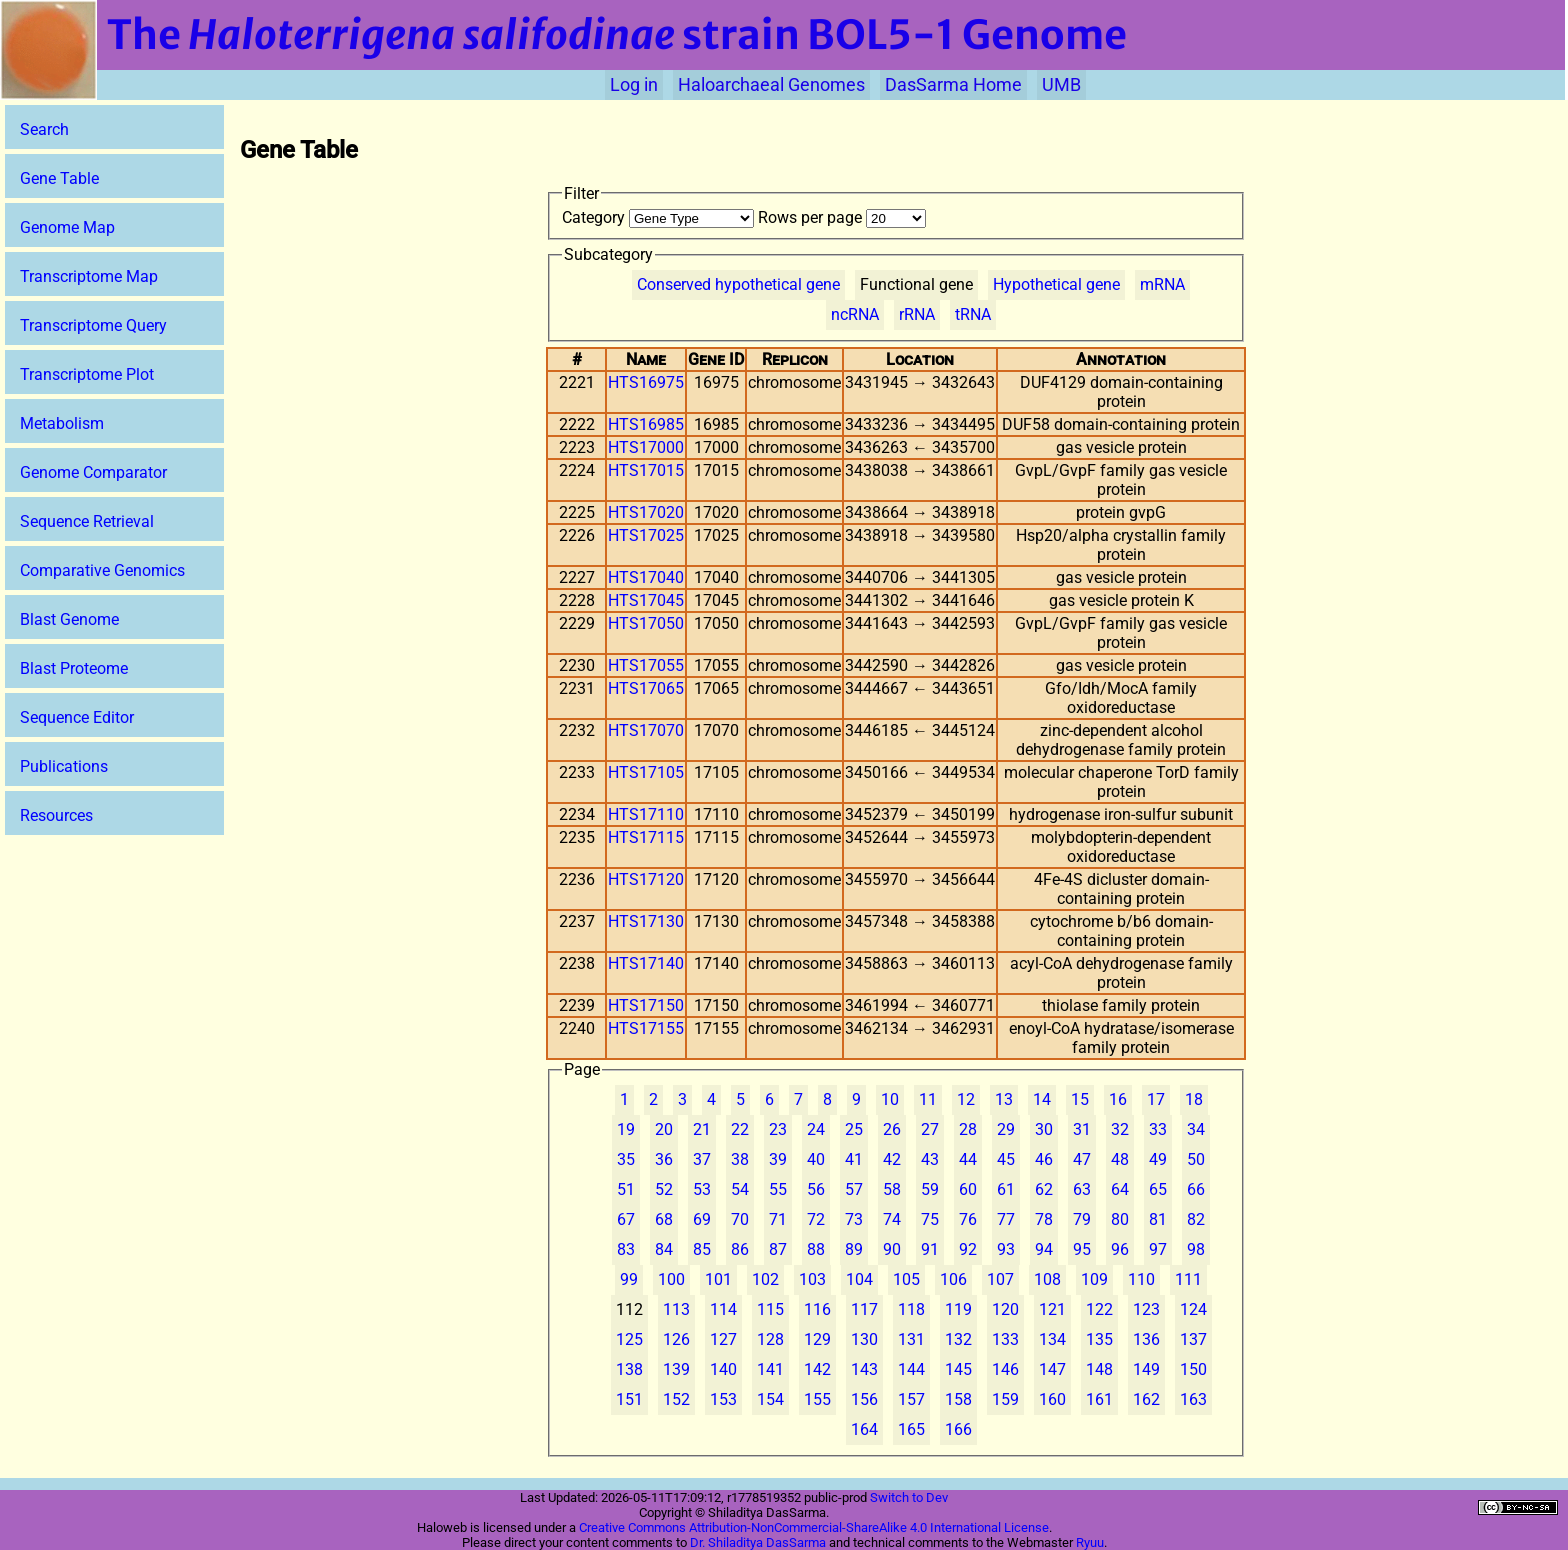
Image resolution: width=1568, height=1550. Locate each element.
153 (723, 1399)
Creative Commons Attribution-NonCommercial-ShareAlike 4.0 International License (814, 1527)
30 (1044, 1129)
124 (1193, 1309)
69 (702, 1219)
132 (958, 1339)
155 (817, 1399)
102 (765, 1279)
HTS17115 (646, 837)
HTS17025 (646, 535)
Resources (56, 815)
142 (817, 1369)
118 (911, 1309)
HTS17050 (646, 623)
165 (911, 1429)
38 (740, 1159)
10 (890, 1099)
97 (1158, 1249)
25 (854, 1129)
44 (968, 1159)
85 (702, 1249)
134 (1052, 1339)
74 (892, 1219)
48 (1120, 1159)
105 (906, 1279)
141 (770, 1369)
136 (1146, 1339)
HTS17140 (646, 963)
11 (928, 1099)
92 (968, 1249)
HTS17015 (646, 470)
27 (930, 1129)
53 (702, 1189)
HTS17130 (646, 921)
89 (854, 1249)
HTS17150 (646, 1005)
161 (1099, 1399)
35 (626, 1159)
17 (1156, 1099)
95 (1082, 1249)
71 (778, 1219)
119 (958, 1309)
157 (911, 1399)
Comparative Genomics (102, 570)
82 (1196, 1219)
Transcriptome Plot (87, 374)
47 (1082, 1159)
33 (1158, 1129)
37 (702, 1159)
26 (892, 1129)
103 (812, 1279)
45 (1006, 1159)
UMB (1061, 85)
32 (1120, 1129)
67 (626, 1219)
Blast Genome (69, 619)
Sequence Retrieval (87, 521)
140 (723, 1369)
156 (864, 1399)
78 (1044, 1219)
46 (1044, 1159)
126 (676, 1339)
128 (770, 1339)
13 (1004, 1099)
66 (1196, 1189)
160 (1052, 1399)
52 (664, 1189)
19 (626, 1129)
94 (1044, 1249)
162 (1146, 1399)
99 (629, 1279)
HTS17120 (646, 879)
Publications (64, 766)
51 (626, 1189)
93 (1006, 1249)
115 (770, 1309)
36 (664, 1159)
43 (930, 1159)
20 (664, 1129)
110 (1141, 1279)
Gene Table (59, 178)
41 (854, 1159)
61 (1006, 1189)
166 (958, 1429)
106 (953, 1279)
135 (1099, 1339)
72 (816, 1219)
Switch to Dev (909, 1497)
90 (892, 1249)
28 (968, 1129)
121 (1052, 1309)
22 (740, 1129)
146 (1005, 1369)
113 (676, 1309)
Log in (634, 85)
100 (671, 1279)
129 (817, 1339)
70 (740, 1219)
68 (664, 1219)
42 (892, 1159)
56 (816, 1189)
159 (1005, 1399)
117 (864, 1309)
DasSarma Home (953, 85)
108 (1047, 1279)
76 (968, 1219)
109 (1094, 1279)
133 (1005, 1339)
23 (778, 1129)
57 (854, 1189)
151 (629, 1399)
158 (958, 1399)
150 (1193, 1369)
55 (778, 1189)
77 (1006, 1219)
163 (1193, 1399)
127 (723, 1339)
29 (1006, 1129)
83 (626, 1249)
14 (1042, 1099)
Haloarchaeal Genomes (771, 85)
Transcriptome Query (93, 325)
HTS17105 (646, 772)
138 (629, 1369)
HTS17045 (646, 600)
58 (892, 1189)
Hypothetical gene (1056, 284)
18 (1194, 1099)
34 (1196, 1129)
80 (1120, 1219)
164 (864, 1429)
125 (629, 1339)
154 (770, 1399)
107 (1000, 1279)
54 (740, 1189)
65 (1158, 1189)
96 (1120, 1249)
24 (816, 1129)
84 (664, 1249)
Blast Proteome (74, 668)
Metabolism (62, 423)
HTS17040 (646, 577)
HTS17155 (646, 1028)
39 (778, 1159)
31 (1082, 1129)
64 (1120, 1189)
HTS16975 (646, 382)
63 (1082, 1189)
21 (702, 1129)
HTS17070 (646, 730)
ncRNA (855, 314)
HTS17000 (646, 447)
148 (1099, 1369)
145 (958, 1369)
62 (1044, 1189)
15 (1080, 1099)
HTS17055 (646, 665)
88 (816, 1249)
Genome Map (67, 227)
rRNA (917, 314)
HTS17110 (646, 814)
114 (723, 1309)
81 (1158, 1219)
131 (911, 1339)
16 (1118, 1099)
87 (778, 1249)
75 (930, 1219)
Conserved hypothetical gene (738, 284)
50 (1196, 1159)
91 (930, 1249)
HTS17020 (646, 512)
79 (1082, 1219)
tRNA (973, 314)
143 (864, 1369)
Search (44, 129)
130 (864, 1339)
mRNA (1162, 284)
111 (1188, 1279)
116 (817, 1309)
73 (854, 1219)
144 (911, 1369)
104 (859, 1279)
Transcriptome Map (89, 276)
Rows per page (842, 217)
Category (660, 217)
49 (1158, 1159)
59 (930, 1189)
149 (1146, 1369)
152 (676, 1399)
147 (1052, 1369)
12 (966, 1099)
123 (1146, 1309)
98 (1196, 1249)
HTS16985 (646, 424)
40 (816, 1159)
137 (1193, 1339)
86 (740, 1249)
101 (718, 1279)
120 (1005, 1309)
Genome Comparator (93, 472)
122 (1099, 1309)
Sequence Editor (77, 717)
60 (968, 1189)
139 (676, 1369)
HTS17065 (646, 688)
